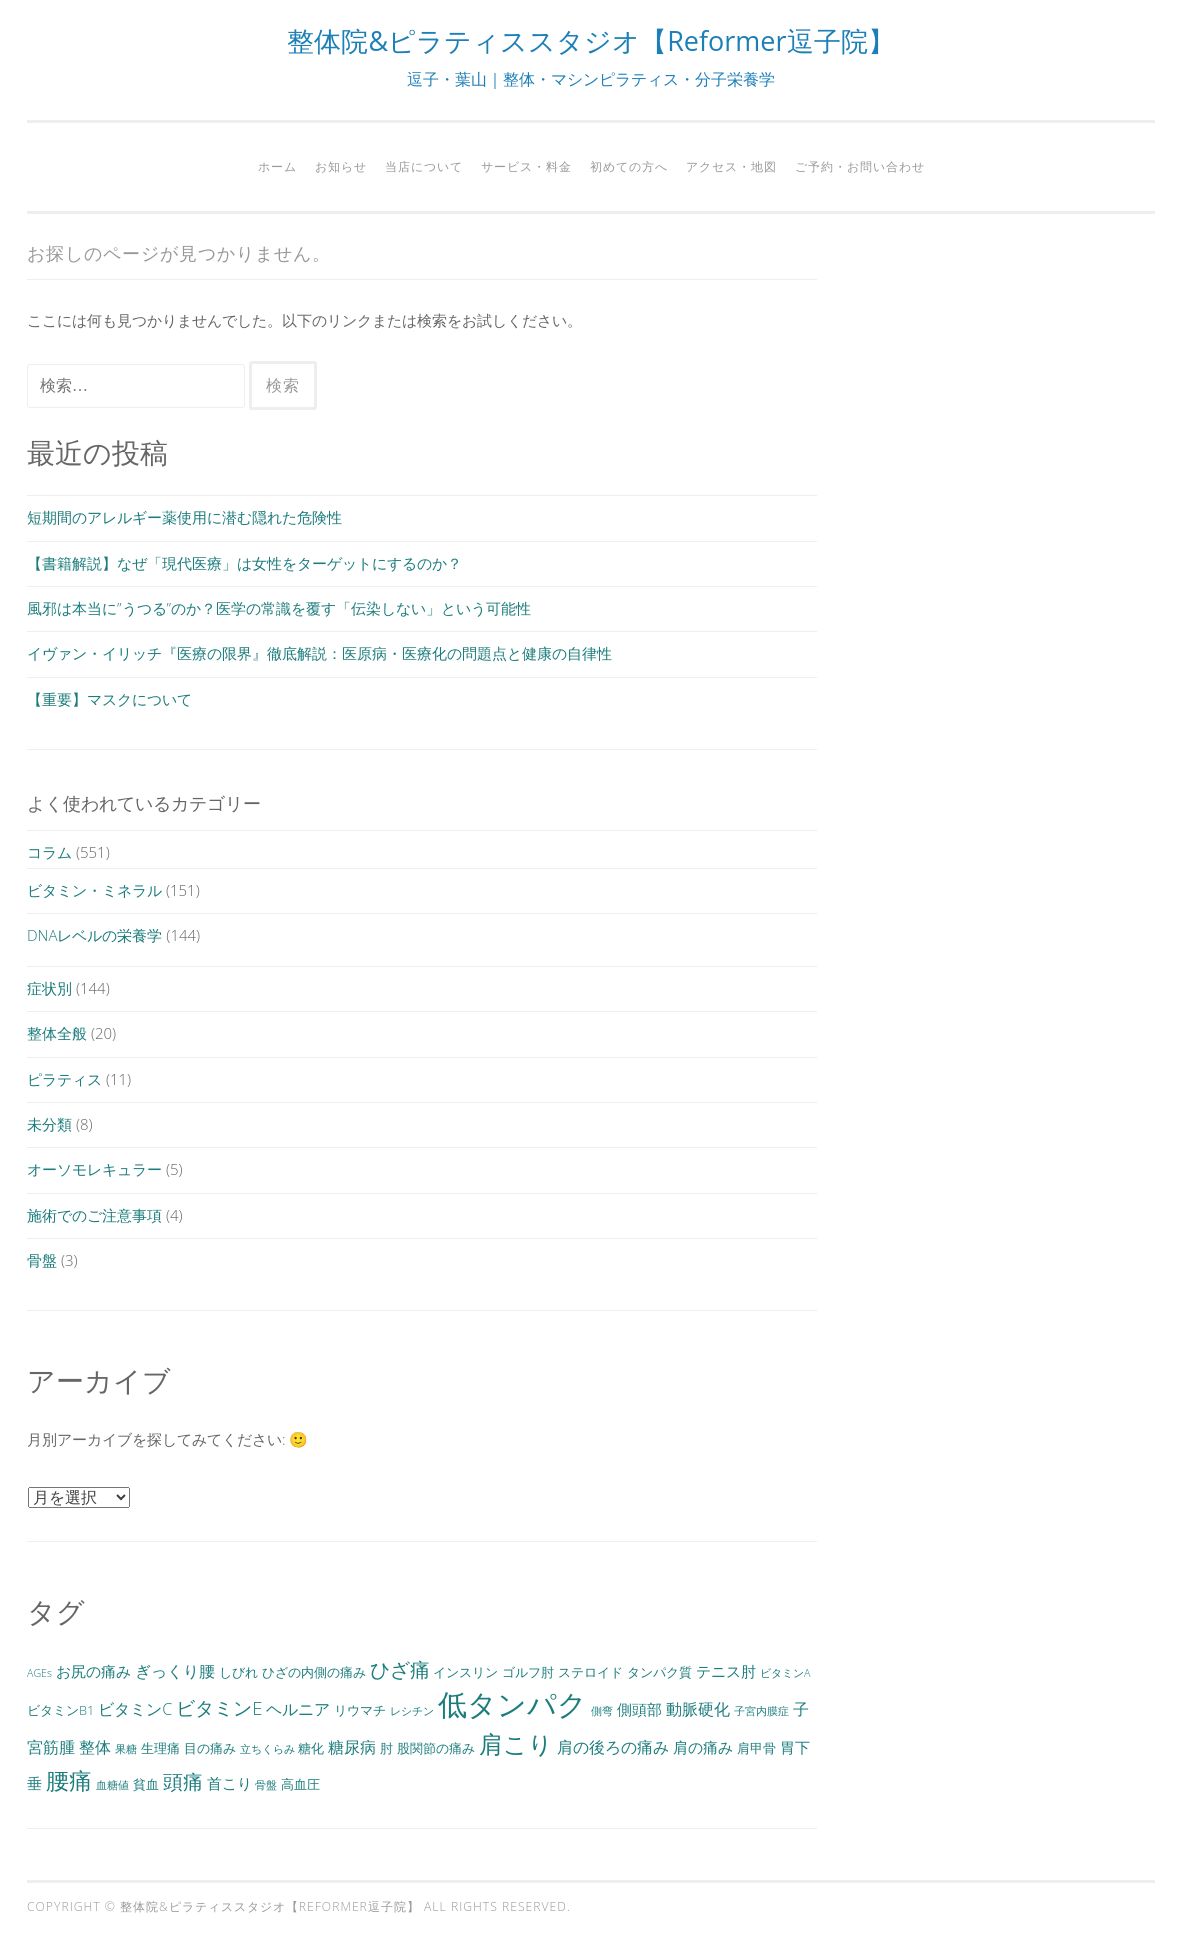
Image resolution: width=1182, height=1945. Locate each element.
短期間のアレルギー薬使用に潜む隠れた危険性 (184, 517)
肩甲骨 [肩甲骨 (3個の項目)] (756, 1748)
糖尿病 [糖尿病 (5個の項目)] (352, 1747)
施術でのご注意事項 (94, 1215)
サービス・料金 (526, 166)
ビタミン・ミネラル (94, 890)
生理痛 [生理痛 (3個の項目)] (160, 1748)
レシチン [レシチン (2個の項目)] (412, 1711)
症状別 (49, 988)
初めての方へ (629, 166)
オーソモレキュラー (94, 1169)
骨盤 (42, 1260)
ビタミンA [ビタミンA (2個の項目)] (785, 1673)
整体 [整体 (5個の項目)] (95, 1747)
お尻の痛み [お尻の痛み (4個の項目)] (93, 1671)
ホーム (277, 166)
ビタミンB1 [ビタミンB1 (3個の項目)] (60, 1710)
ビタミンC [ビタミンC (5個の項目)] (135, 1709)
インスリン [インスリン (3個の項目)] (465, 1672)
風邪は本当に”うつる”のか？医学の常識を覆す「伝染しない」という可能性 (279, 608)
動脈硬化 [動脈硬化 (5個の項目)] (698, 1709)
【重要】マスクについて (109, 699)
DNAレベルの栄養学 (94, 935)
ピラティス (64, 1079)
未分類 (49, 1124)
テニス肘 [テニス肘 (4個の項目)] (726, 1671)
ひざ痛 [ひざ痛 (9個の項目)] (400, 1669)
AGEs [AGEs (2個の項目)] (39, 1673)
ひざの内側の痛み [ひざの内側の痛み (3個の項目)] (314, 1672)
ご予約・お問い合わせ (860, 166)
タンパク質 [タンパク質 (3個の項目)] (659, 1672)
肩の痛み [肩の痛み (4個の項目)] (703, 1747)
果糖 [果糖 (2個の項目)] (126, 1749)
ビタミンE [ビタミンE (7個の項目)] (219, 1707)
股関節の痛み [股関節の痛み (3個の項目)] (436, 1748)
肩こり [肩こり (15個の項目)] (516, 1743)
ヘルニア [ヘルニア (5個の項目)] (298, 1709)
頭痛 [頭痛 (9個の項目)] (183, 1781)
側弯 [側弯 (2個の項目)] (602, 1711)
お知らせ (341, 166)
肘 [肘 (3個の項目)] (386, 1748)
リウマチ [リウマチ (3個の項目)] (360, 1710)
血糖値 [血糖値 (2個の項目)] (112, 1785)
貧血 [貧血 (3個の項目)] (146, 1784)
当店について (424, 166)
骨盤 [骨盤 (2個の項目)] (266, 1785)
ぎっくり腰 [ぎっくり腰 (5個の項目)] (175, 1671)
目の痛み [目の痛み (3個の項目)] (210, 1748)
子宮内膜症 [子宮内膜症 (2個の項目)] (761, 1711)
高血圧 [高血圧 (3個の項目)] (300, 1784)
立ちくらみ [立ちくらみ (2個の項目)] (267, 1749)
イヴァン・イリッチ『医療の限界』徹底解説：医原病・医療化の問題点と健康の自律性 (319, 653)
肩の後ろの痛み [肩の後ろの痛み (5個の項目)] (613, 1747)
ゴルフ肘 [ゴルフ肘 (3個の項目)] (528, 1672)
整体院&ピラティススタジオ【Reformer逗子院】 (590, 40)
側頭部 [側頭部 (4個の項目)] (639, 1709)
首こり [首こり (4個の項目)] (229, 1783)
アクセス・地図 (731, 166)
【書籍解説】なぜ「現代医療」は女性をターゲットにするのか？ (244, 563)
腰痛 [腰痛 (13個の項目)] (69, 1780)
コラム (49, 852)
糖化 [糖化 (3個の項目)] (311, 1748)
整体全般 (57, 1033)
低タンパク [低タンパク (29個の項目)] (512, 1704)
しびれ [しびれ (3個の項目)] (238, 1672)
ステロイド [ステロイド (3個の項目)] (590, 1672)
